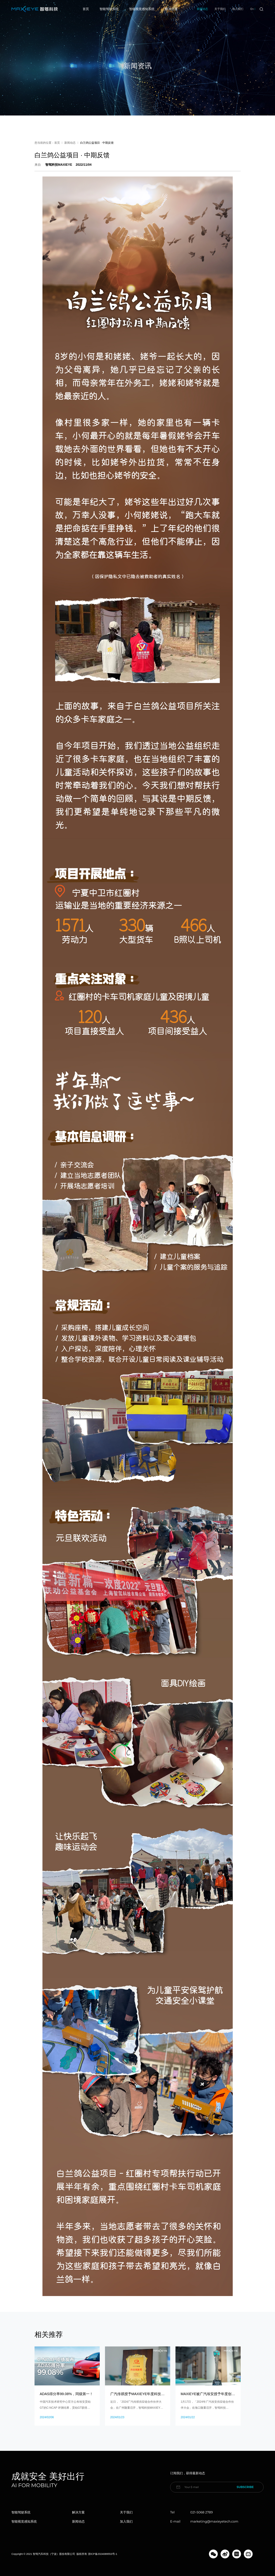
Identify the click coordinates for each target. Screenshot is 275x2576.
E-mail (175, 2521)
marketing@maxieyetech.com (214, 2521)
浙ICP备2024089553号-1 (102, 2553)
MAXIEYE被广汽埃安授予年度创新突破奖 (208, 2394)
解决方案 (171, 9)
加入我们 (237, 8)
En (252, 9)
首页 (86, 9)
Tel (172, 2512)
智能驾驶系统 (109, 9)
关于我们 (220, 8)
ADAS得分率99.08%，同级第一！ (66, 2394)
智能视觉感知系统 (142, 9)
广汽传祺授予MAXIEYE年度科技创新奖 (137, 2394)
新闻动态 (202, 8)
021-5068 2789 (201, 2512)
